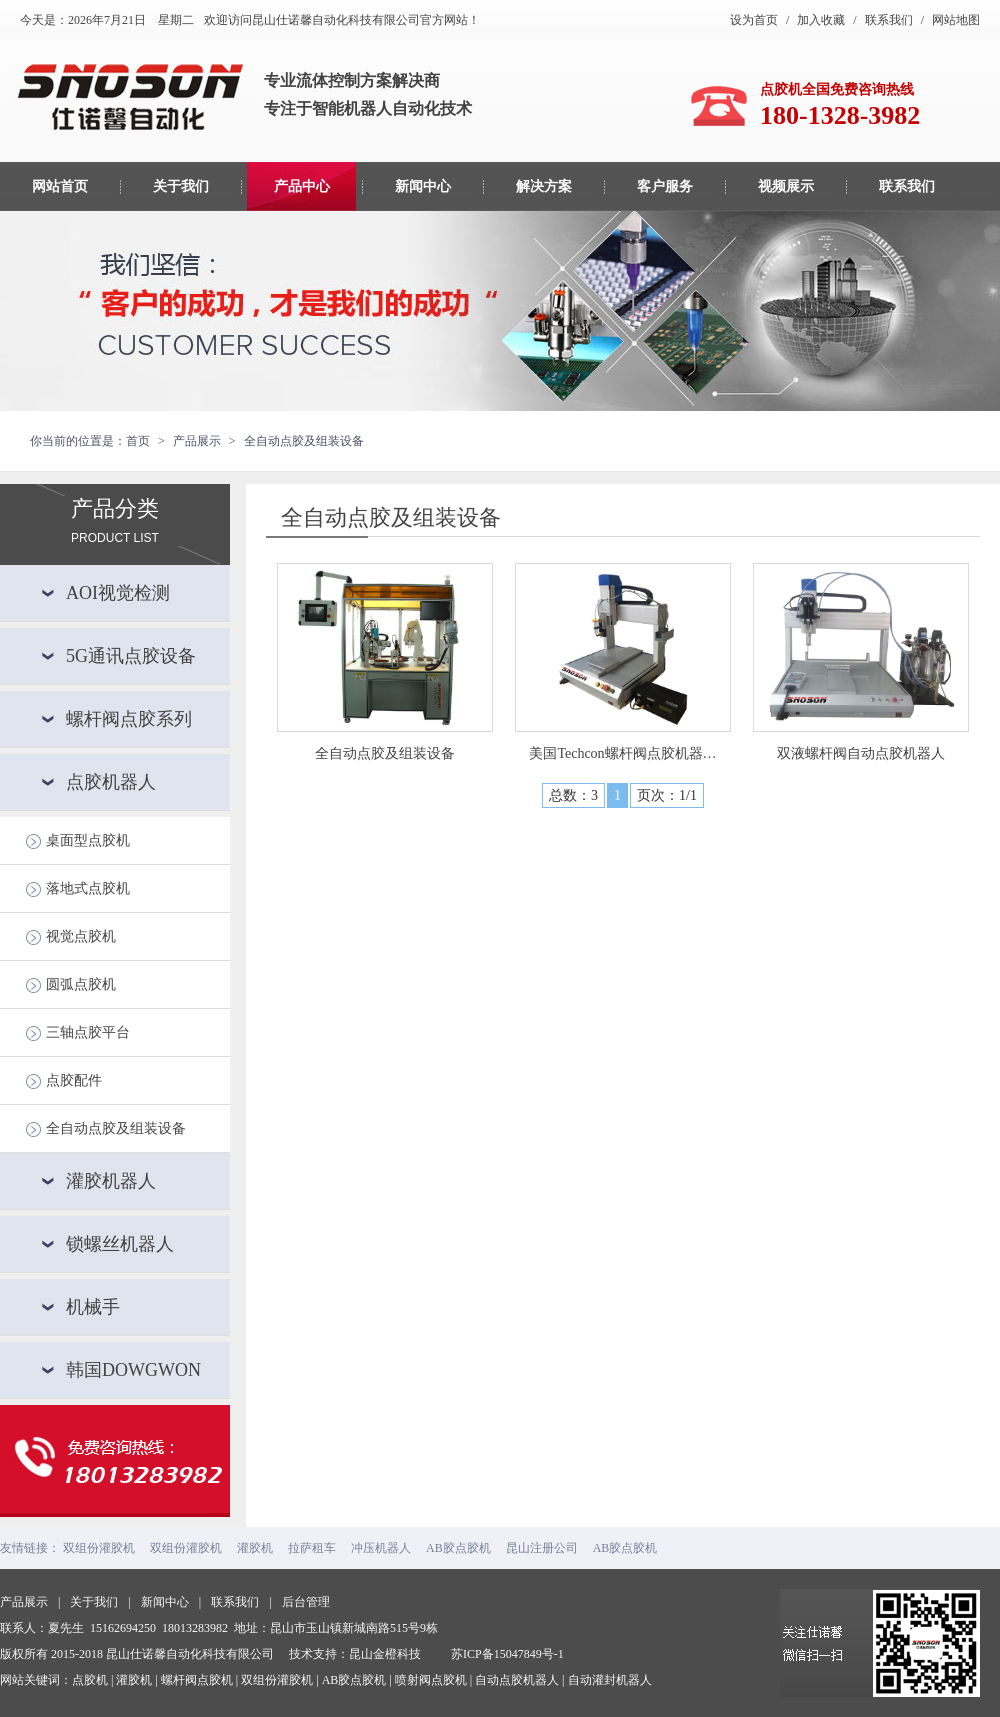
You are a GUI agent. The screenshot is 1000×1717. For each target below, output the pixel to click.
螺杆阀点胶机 (197, 1680)
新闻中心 (423, 186)
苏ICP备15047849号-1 (507, 1654)
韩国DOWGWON (133, 1370)
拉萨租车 (312, 1548)
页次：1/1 (667, 795)
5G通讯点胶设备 (131, 656)
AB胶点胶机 (458, 1548)
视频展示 (786, 186)
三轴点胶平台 (88, 1032)
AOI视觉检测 (118, 593)
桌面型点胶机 (88, 840)
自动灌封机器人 (610, 1680)
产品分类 (115, 507)
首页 (138, 441)
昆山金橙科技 (385, 1654)
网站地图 (956, 20)
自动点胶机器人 (517, 1680)
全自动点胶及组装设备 (116, 1128)
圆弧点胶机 (81, 984)
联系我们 (889, 20)
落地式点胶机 (88, 888)
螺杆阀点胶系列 (129, 719)
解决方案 (544, 186)
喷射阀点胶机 (431, 1680)
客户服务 (665, 186)
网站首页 (60, 186)
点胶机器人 (111, 782)
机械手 (93, 1307)
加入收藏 (821, 20)
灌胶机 (255, 1548)
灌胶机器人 (111, 1181)
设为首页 (754, 20)
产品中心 (302, 186)
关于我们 (181, 186)
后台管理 (306, 1602)
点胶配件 (74, 1080)
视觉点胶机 (81, 936)
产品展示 (24, 1602)
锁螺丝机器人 (120, 1244)
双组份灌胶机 (99, 1548)
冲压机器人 (381, 1548)
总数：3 (573, 795)
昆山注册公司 (542, 1548)
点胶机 (90, 1680)
